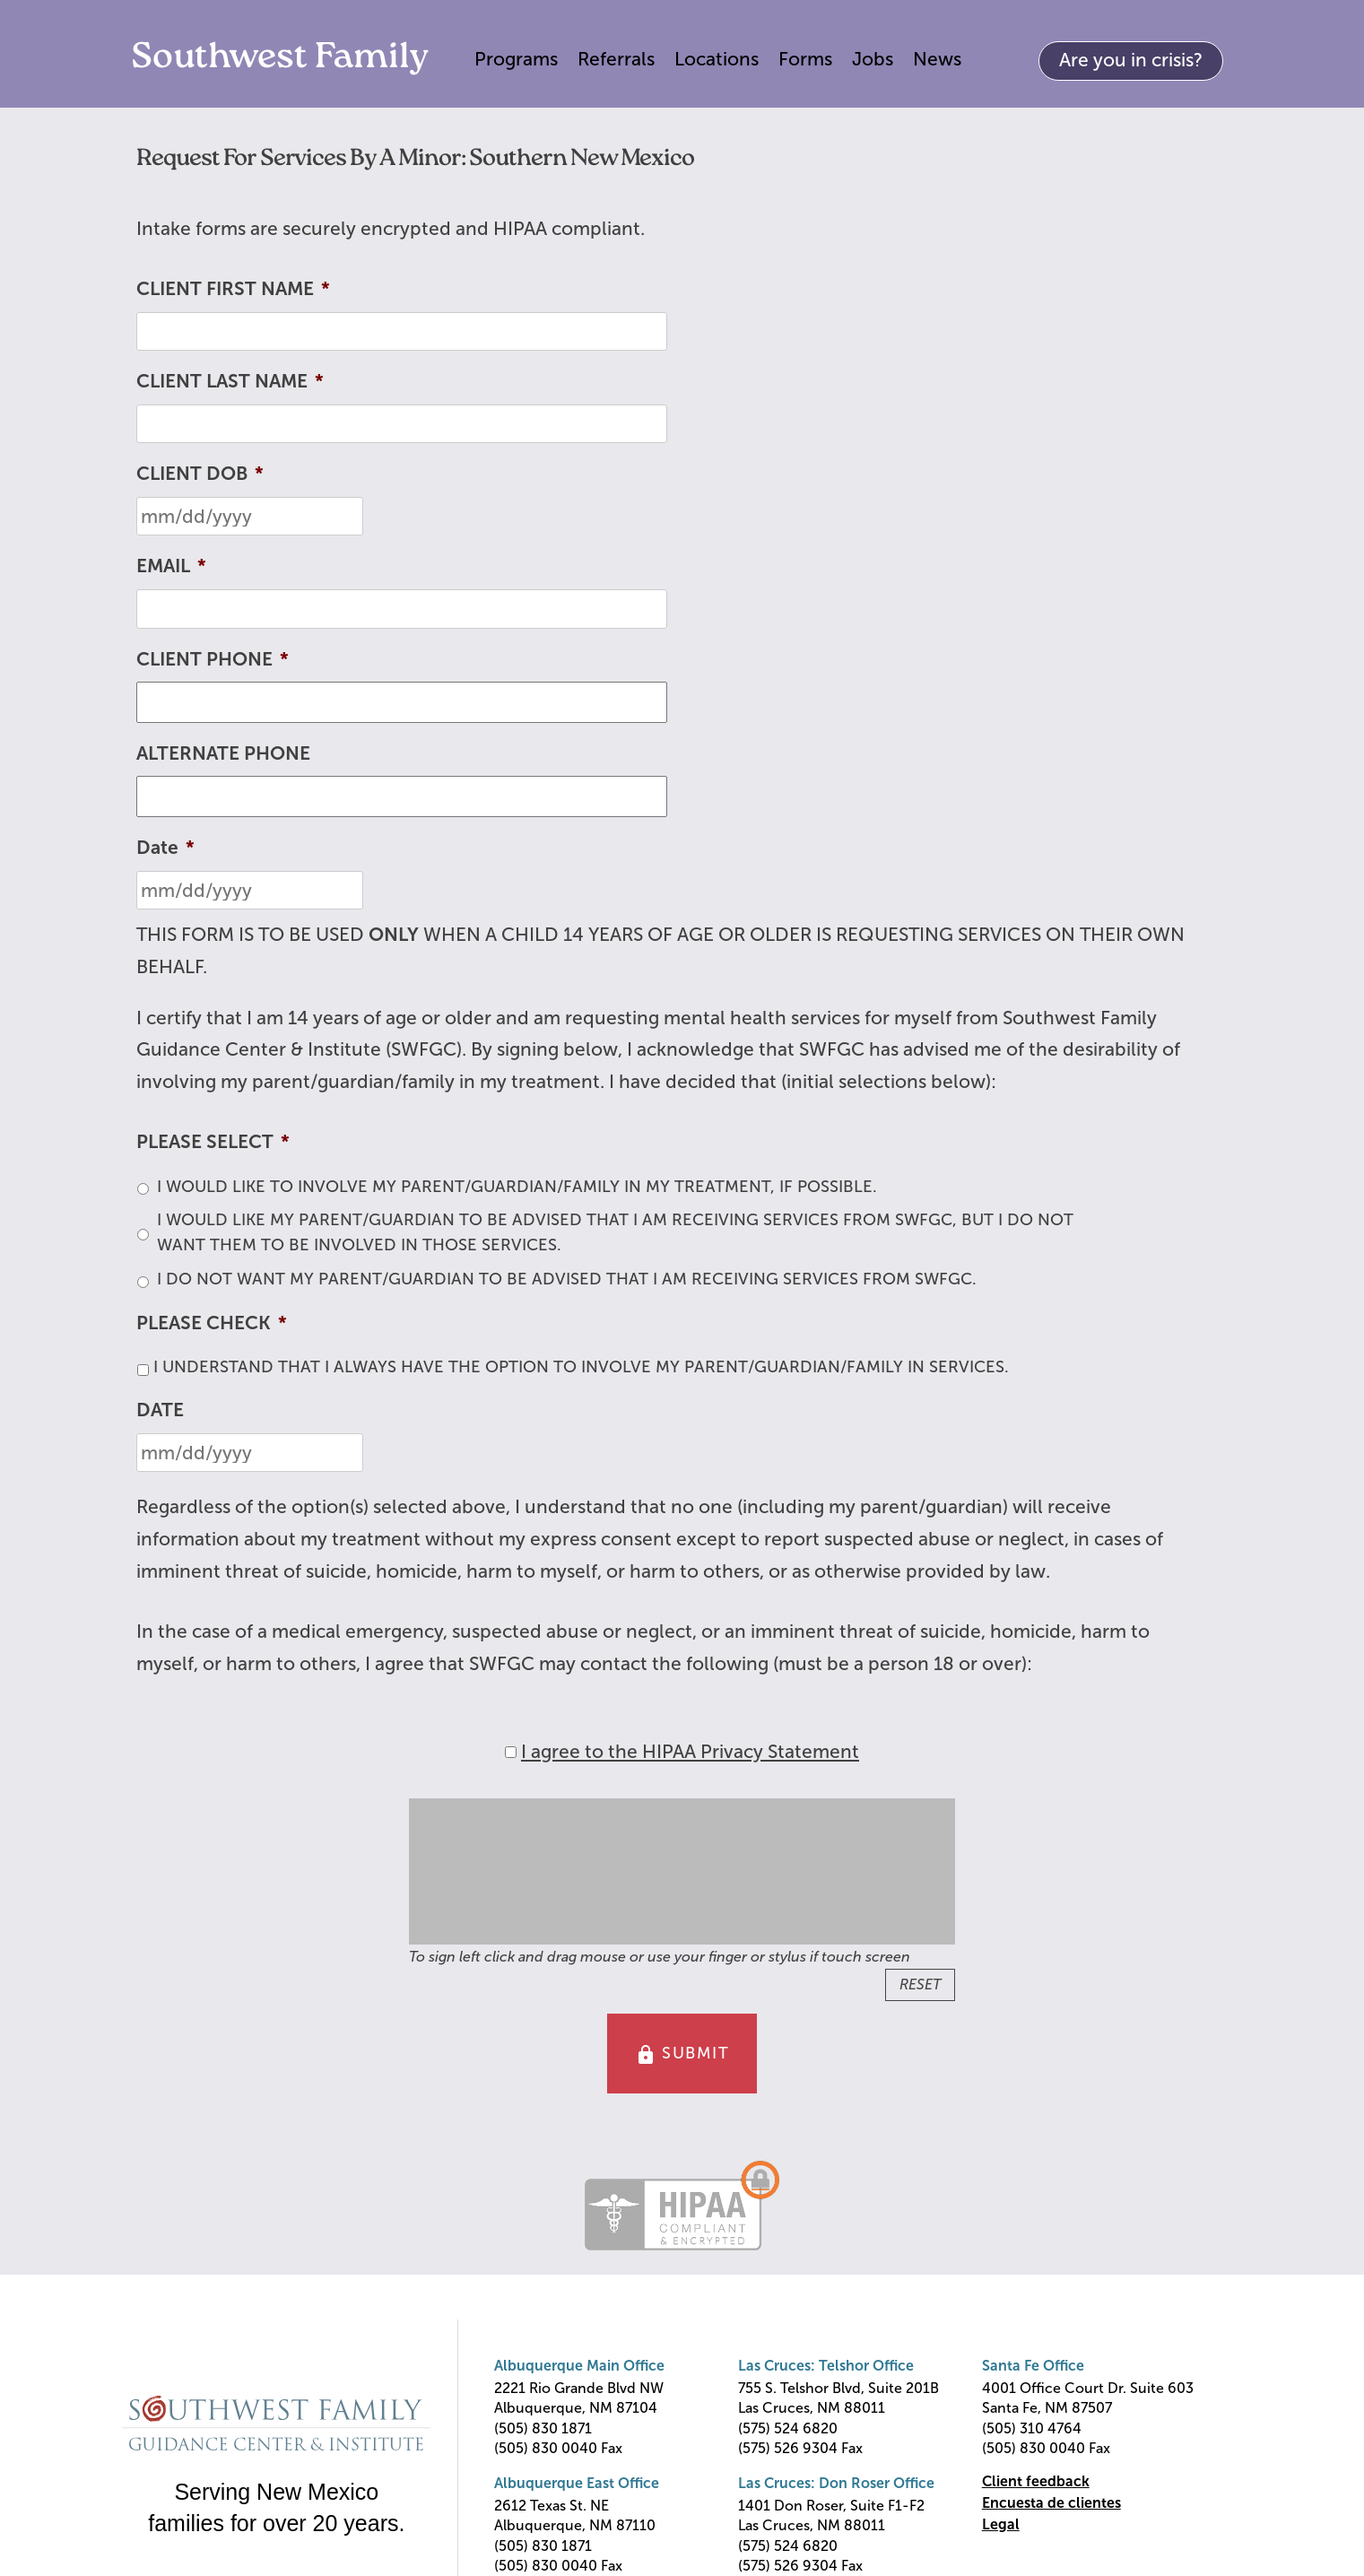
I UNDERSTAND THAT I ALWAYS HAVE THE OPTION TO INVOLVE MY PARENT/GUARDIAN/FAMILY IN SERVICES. (581, 1367)
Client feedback (1036, 2481)
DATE (160, 1409)
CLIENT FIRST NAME (233, 288)
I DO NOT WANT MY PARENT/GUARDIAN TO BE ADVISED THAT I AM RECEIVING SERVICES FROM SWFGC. (567, 1279)
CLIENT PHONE (212, 658)
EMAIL (171, 565)
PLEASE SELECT (213, 1141)
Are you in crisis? (1131, 59)
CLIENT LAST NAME (230, 380)
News (937, 58)
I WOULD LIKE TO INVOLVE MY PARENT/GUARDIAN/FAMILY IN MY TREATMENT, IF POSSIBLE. (517, 1187)
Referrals (616, 58)
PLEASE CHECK (211, 1322)
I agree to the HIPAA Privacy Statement (690, 1751)
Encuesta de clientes (1051, 2503)
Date (165, 847)
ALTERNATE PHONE (223, 753)
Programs (516, 58)
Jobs (872, 58)
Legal (1001, 2524)
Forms (805, 58)
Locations (716, 58)
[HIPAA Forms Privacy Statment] (511, 1752)
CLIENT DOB (200, 473)
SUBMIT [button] (682, 2055)
